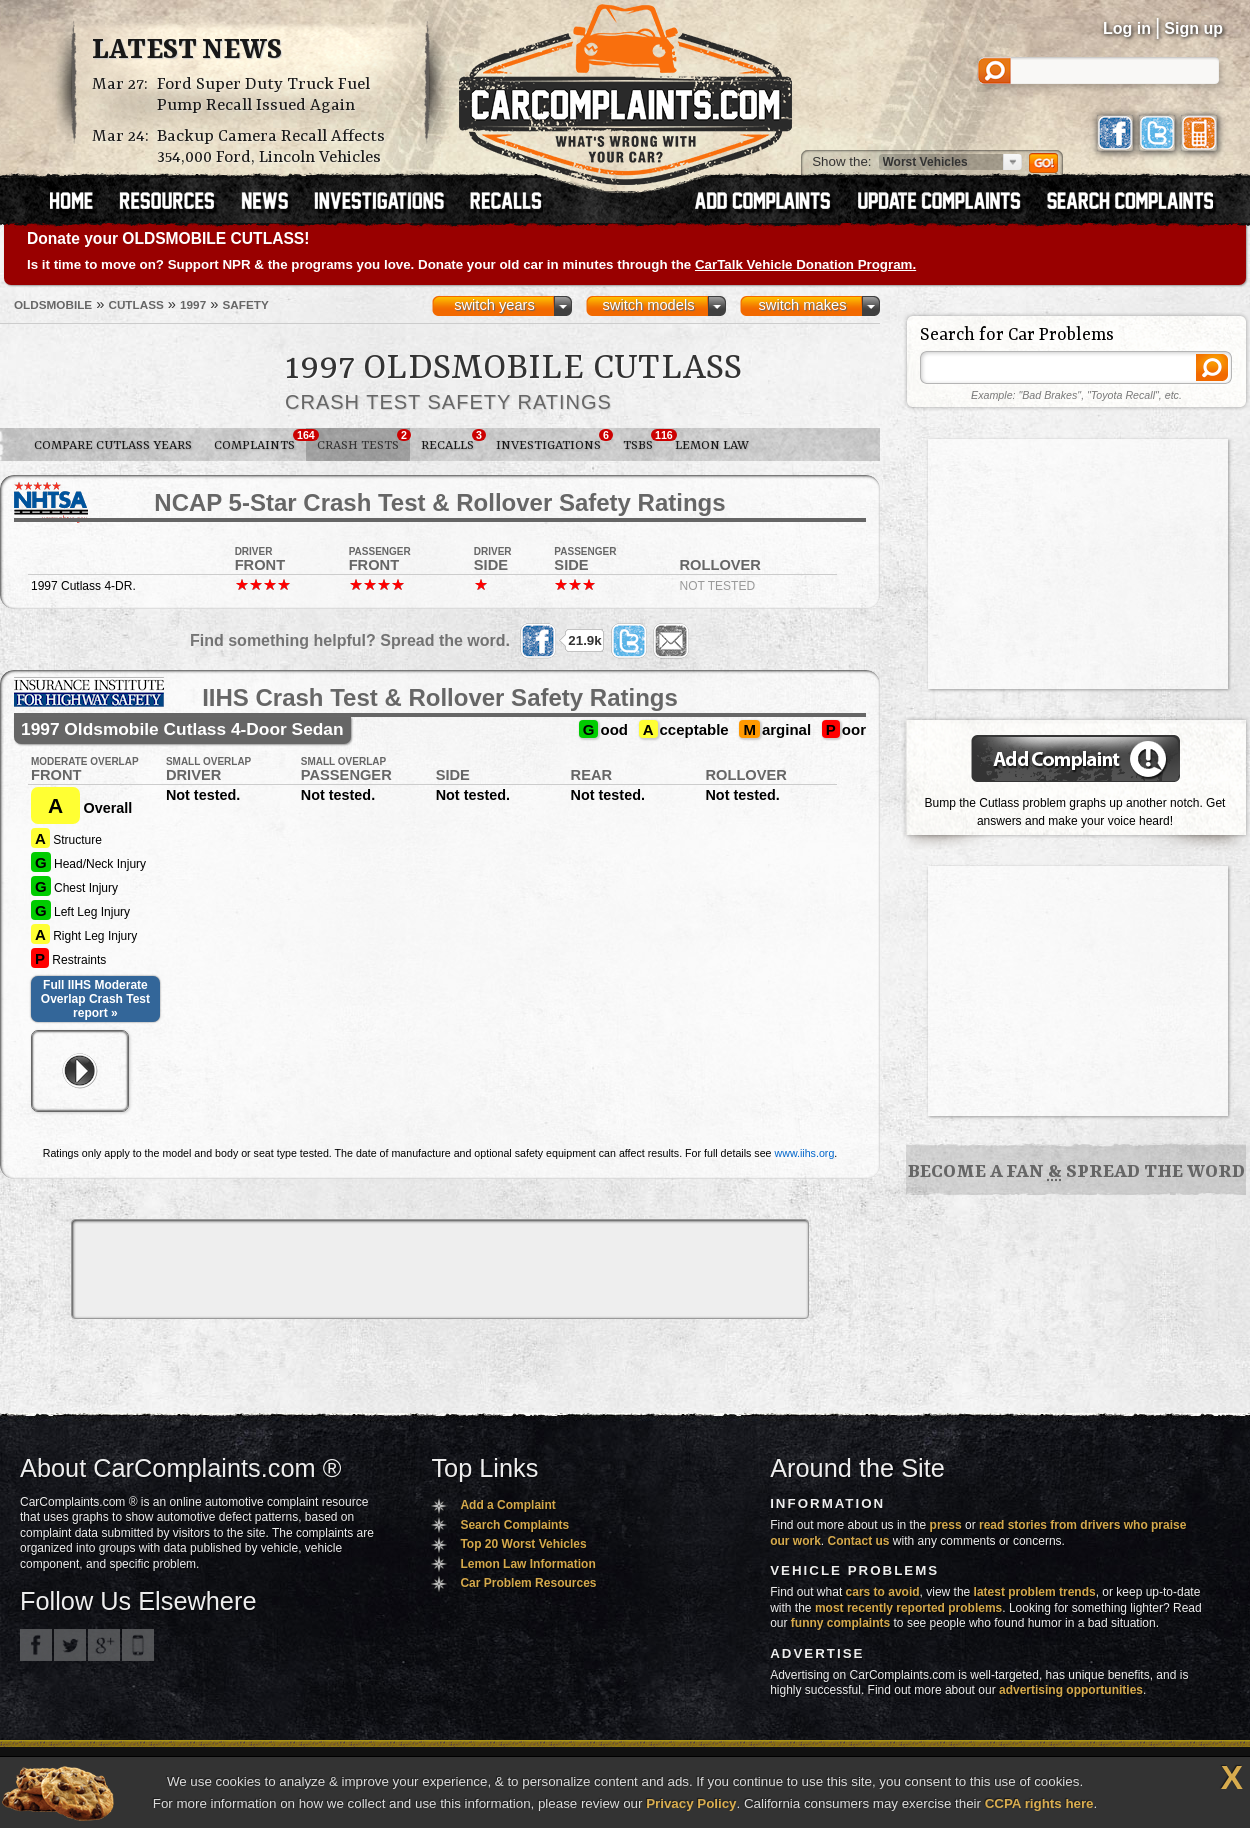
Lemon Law (712, 445)
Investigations (554, 441)
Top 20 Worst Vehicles (523, 1544)
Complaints (260, 441)
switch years (494, 305)
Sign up (1193, 28)
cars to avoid (883, 1592)
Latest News (187, 51)
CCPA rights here (1039, 1803)
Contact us (859, 1541)
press (946, 1525)
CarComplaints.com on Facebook (36, 1645)
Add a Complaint (507, 1505)
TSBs (643, 441)
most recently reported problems (908, 1608)
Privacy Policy (691, 1803)
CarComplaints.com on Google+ (104, 1645)
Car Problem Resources (528, 1583)
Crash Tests (363, 441)
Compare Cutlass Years (113, 445)
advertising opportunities (1071, 1690)
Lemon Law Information (527, 1564)
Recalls (453, 441)
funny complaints (840, 1623)
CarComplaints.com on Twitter (70, 1645)
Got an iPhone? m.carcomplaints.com (138, 1645)
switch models (648, 305)
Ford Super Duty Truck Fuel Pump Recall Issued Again (263, 95)
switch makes (803, 305)
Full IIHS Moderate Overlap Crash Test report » (95, 999)
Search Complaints (514, 1525)
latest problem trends (1035, 1592)
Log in (1127, 28)
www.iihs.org (805, 1153)
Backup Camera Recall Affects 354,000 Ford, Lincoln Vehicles (271, 147)
